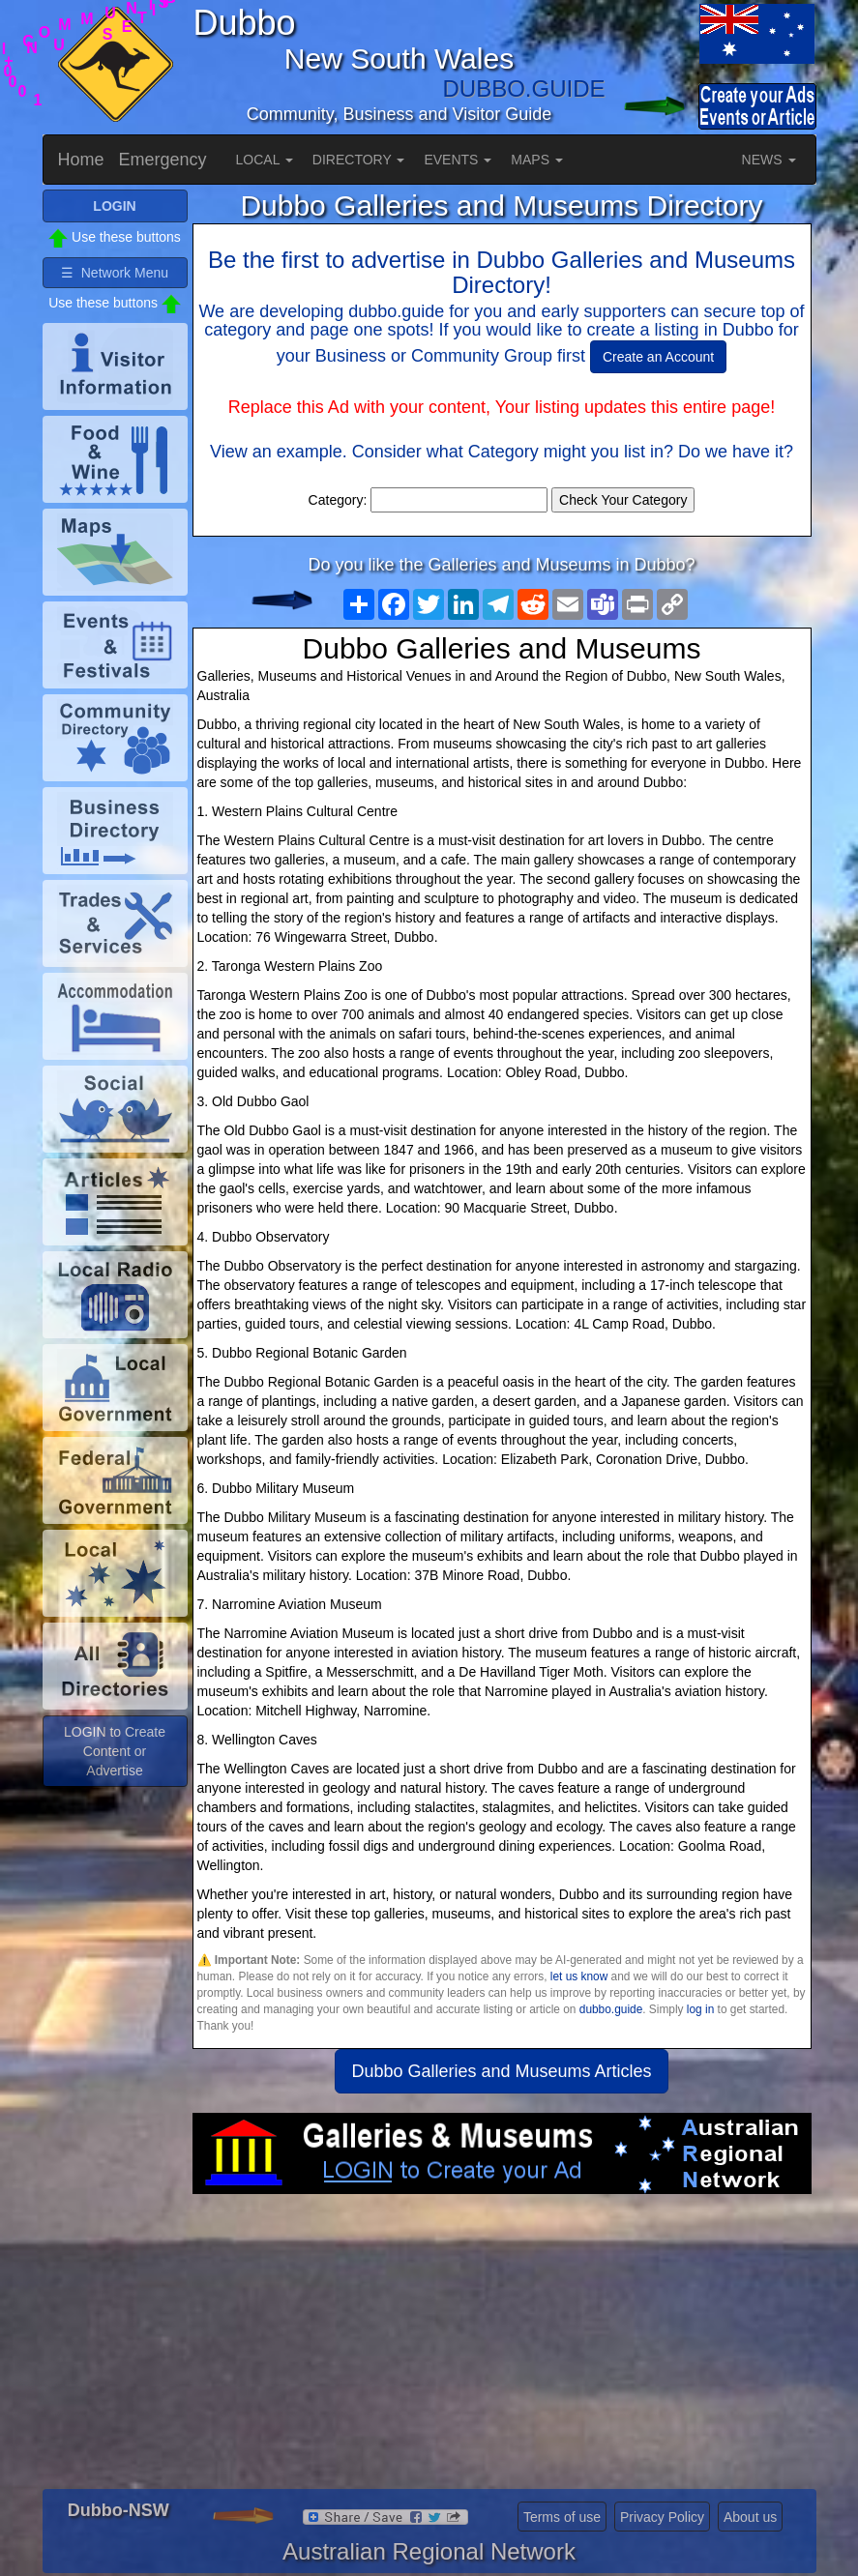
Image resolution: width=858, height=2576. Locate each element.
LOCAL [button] (264, 159)
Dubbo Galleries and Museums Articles (501, 2071)
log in (700, 2009)
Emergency (163, 159)
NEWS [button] (769, 159)
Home (81, 159)
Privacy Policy (662, 2517)
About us (750, 2517)
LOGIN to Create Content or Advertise (114, 1751)
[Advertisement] (502, 2348)
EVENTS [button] (457, 159)
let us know (578, 1976)
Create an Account (658, 357)
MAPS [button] (537, 159)
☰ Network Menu (114, 272)
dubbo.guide (610, 2009)
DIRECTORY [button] (358, 159)
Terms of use (562, 2517)
